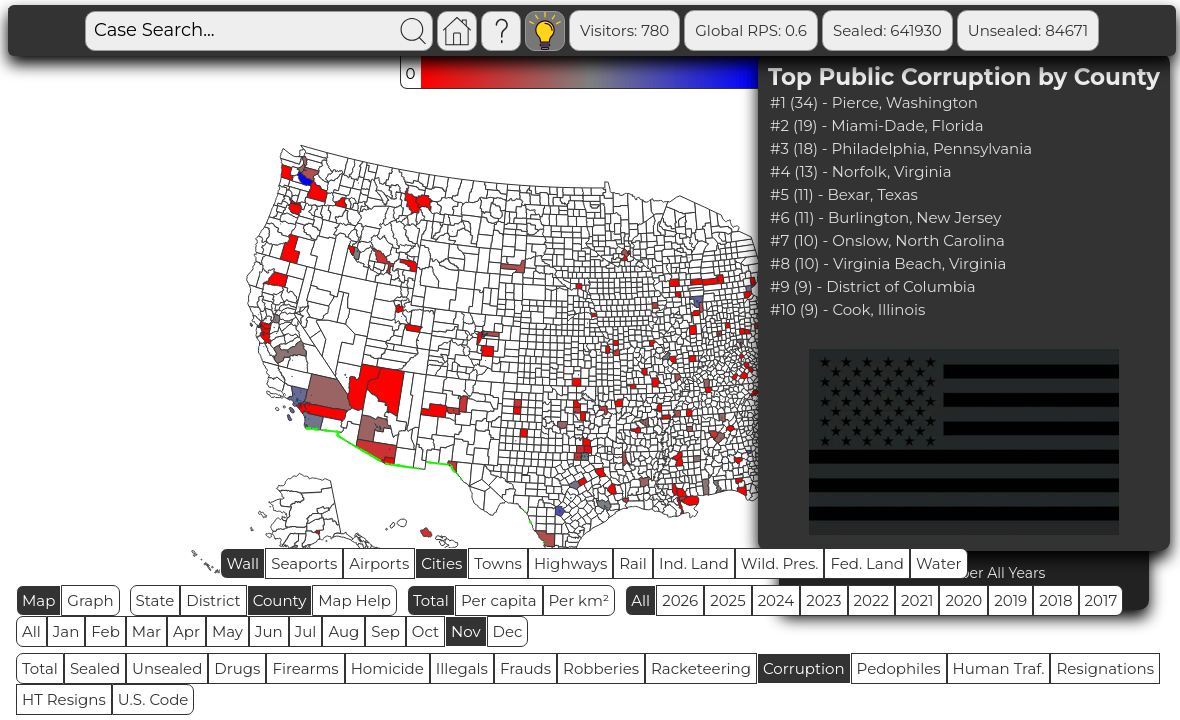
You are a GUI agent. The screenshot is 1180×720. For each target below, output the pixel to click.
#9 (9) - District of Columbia (873, 286)
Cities (441, 563)
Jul (306, 631)
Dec (508, 631)
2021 (917, 600)
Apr (186, 631)
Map (38, 600)
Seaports (304, 563)
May (227, 631)
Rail (633, 563)
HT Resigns (64, 699)
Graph (90, 600)
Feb (105, 631)
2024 (776, 600)
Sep (385, 631)
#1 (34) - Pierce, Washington (874, 102)
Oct (425, 631)
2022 (871, 600)
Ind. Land (694, 563)
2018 (1055, 600)
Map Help (354, 600)
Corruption (804, 668)
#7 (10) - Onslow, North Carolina (887, 240)
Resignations (1105, 668)
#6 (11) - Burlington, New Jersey (885, 217)
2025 (727, 600)
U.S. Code (153, 699)
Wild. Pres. (780, 563)
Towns (498, 563)
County (280, 600)
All (640, 600)
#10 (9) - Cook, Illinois (847, 309)
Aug (343, 631)
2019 (1010, 600)
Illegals (462, 668)
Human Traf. (999, 668)
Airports (379, 563)
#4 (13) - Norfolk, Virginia (860, 171)
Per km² (579, 600)
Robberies (601, 668)
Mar (146, 631)
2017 (1101, 600)
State (155, 600)
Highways (570, 563)
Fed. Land (867, 563)
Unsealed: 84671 (1028, 30)
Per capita (499, 600)
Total (431, 600)
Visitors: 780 (624, 30)
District (213, 600)
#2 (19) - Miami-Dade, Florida (876, 125)
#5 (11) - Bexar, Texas (844, 194)
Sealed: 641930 (887, 30)
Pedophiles (899, 668)
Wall (242, 563)
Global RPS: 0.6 (751, 30)
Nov (466, 631)
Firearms (305, 668)
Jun (269, 631)
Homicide (387, 668)
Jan (66, 631)
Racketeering (701, 668)
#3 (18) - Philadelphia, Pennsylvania (901, 148)
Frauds (525, 668)
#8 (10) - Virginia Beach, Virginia (888, 263)
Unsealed (167, 668)
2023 (823, 600)
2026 (680, 600)
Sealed (95, 668)
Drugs (237, 668)
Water (939, 563)
